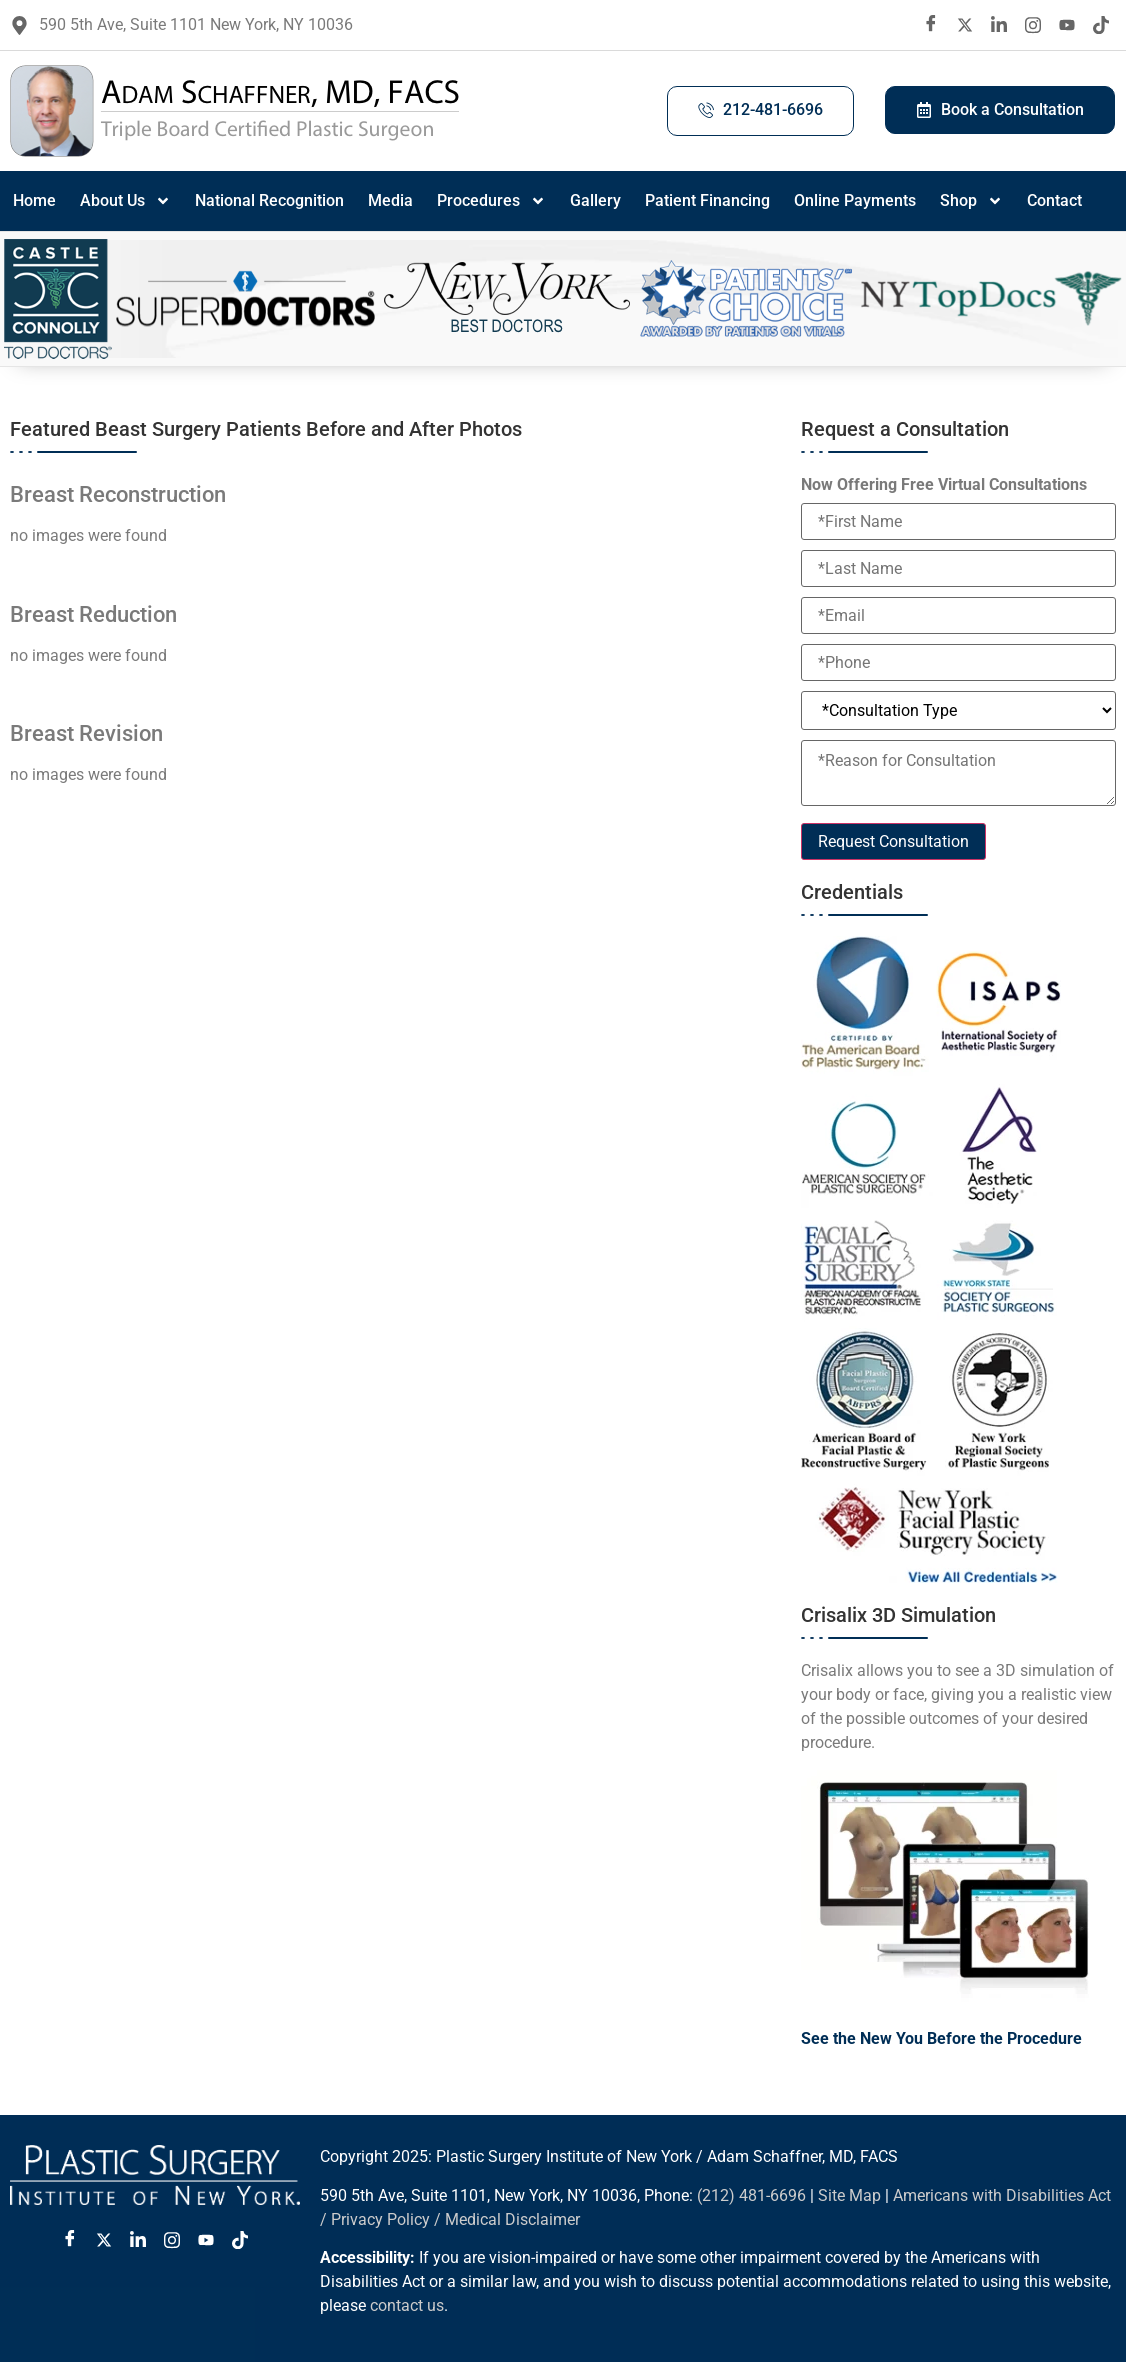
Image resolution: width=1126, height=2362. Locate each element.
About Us (125, 201)
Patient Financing (707, 200)
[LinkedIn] (999, 25)
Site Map (849, 2195)
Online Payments (855, 200)
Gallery (595, 200)
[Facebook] (931, 25)
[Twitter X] (104, 2240)
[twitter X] (965, 25)
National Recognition (269, 200)
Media (390, 200)
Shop (971, 201)
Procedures (491, 201)
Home (34, 200)
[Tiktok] (1101, 25)
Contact (1054, 200)
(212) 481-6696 (751, 2195)
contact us (407, 2305)
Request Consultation (893, 841)
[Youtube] (1067, 25)
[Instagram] (1033, 25)
